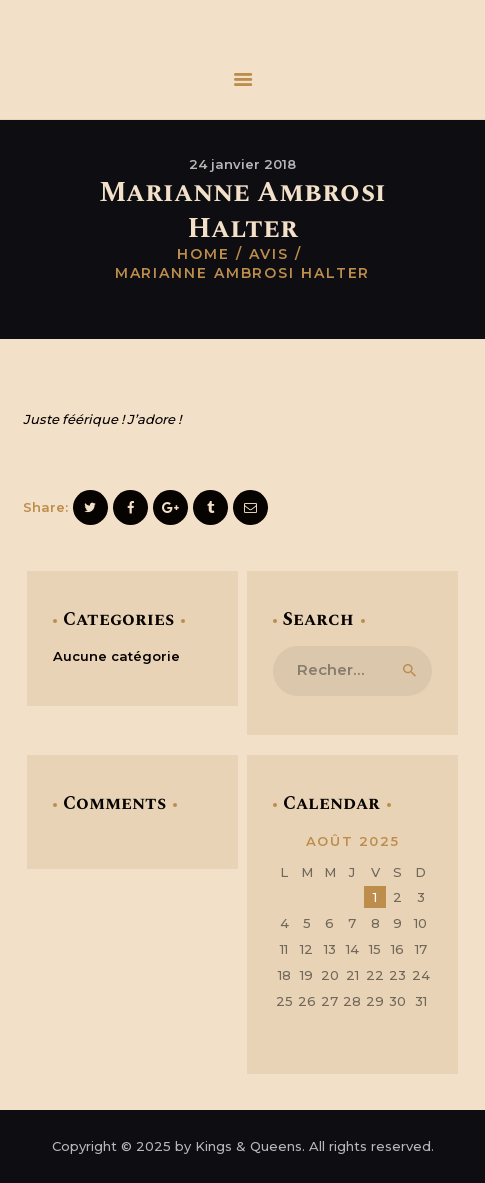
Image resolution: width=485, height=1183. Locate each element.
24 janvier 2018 (242, 164)
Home (203, 254)
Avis (269, 254)
